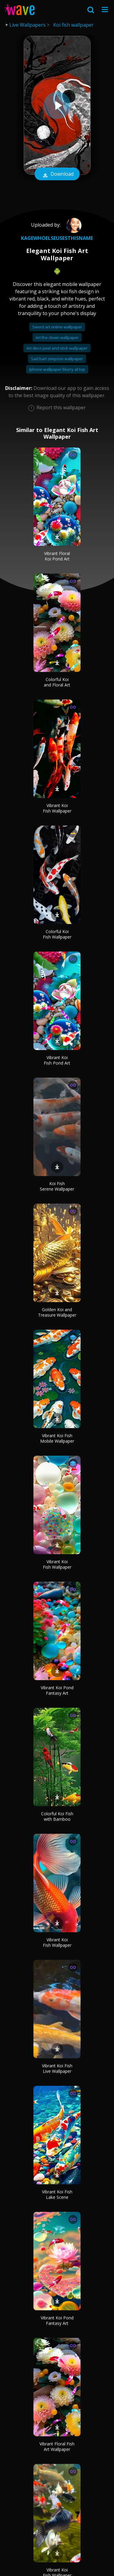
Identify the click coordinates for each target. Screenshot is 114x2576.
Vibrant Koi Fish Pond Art (57, 1060)
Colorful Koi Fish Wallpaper (57, 934)
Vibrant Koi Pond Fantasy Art (57, 1690)
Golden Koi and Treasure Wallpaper (57, 1312)
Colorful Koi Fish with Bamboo (57, 1816)
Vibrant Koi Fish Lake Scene (57, 2194)
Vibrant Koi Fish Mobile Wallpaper (57, 1438)
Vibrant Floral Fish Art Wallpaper (57, 2446)
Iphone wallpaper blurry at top (57, 369)
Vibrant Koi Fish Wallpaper (57, 808)
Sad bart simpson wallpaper (57, 358)
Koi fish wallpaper (73, 25)
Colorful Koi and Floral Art (57, 682)
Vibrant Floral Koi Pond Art (57, 556)
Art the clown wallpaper (57, 337)
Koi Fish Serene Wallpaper (57, 1186)
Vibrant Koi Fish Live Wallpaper (57, 2068)
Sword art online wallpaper (57, 327)
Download (57, 174)
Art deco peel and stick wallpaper (57, 348)
